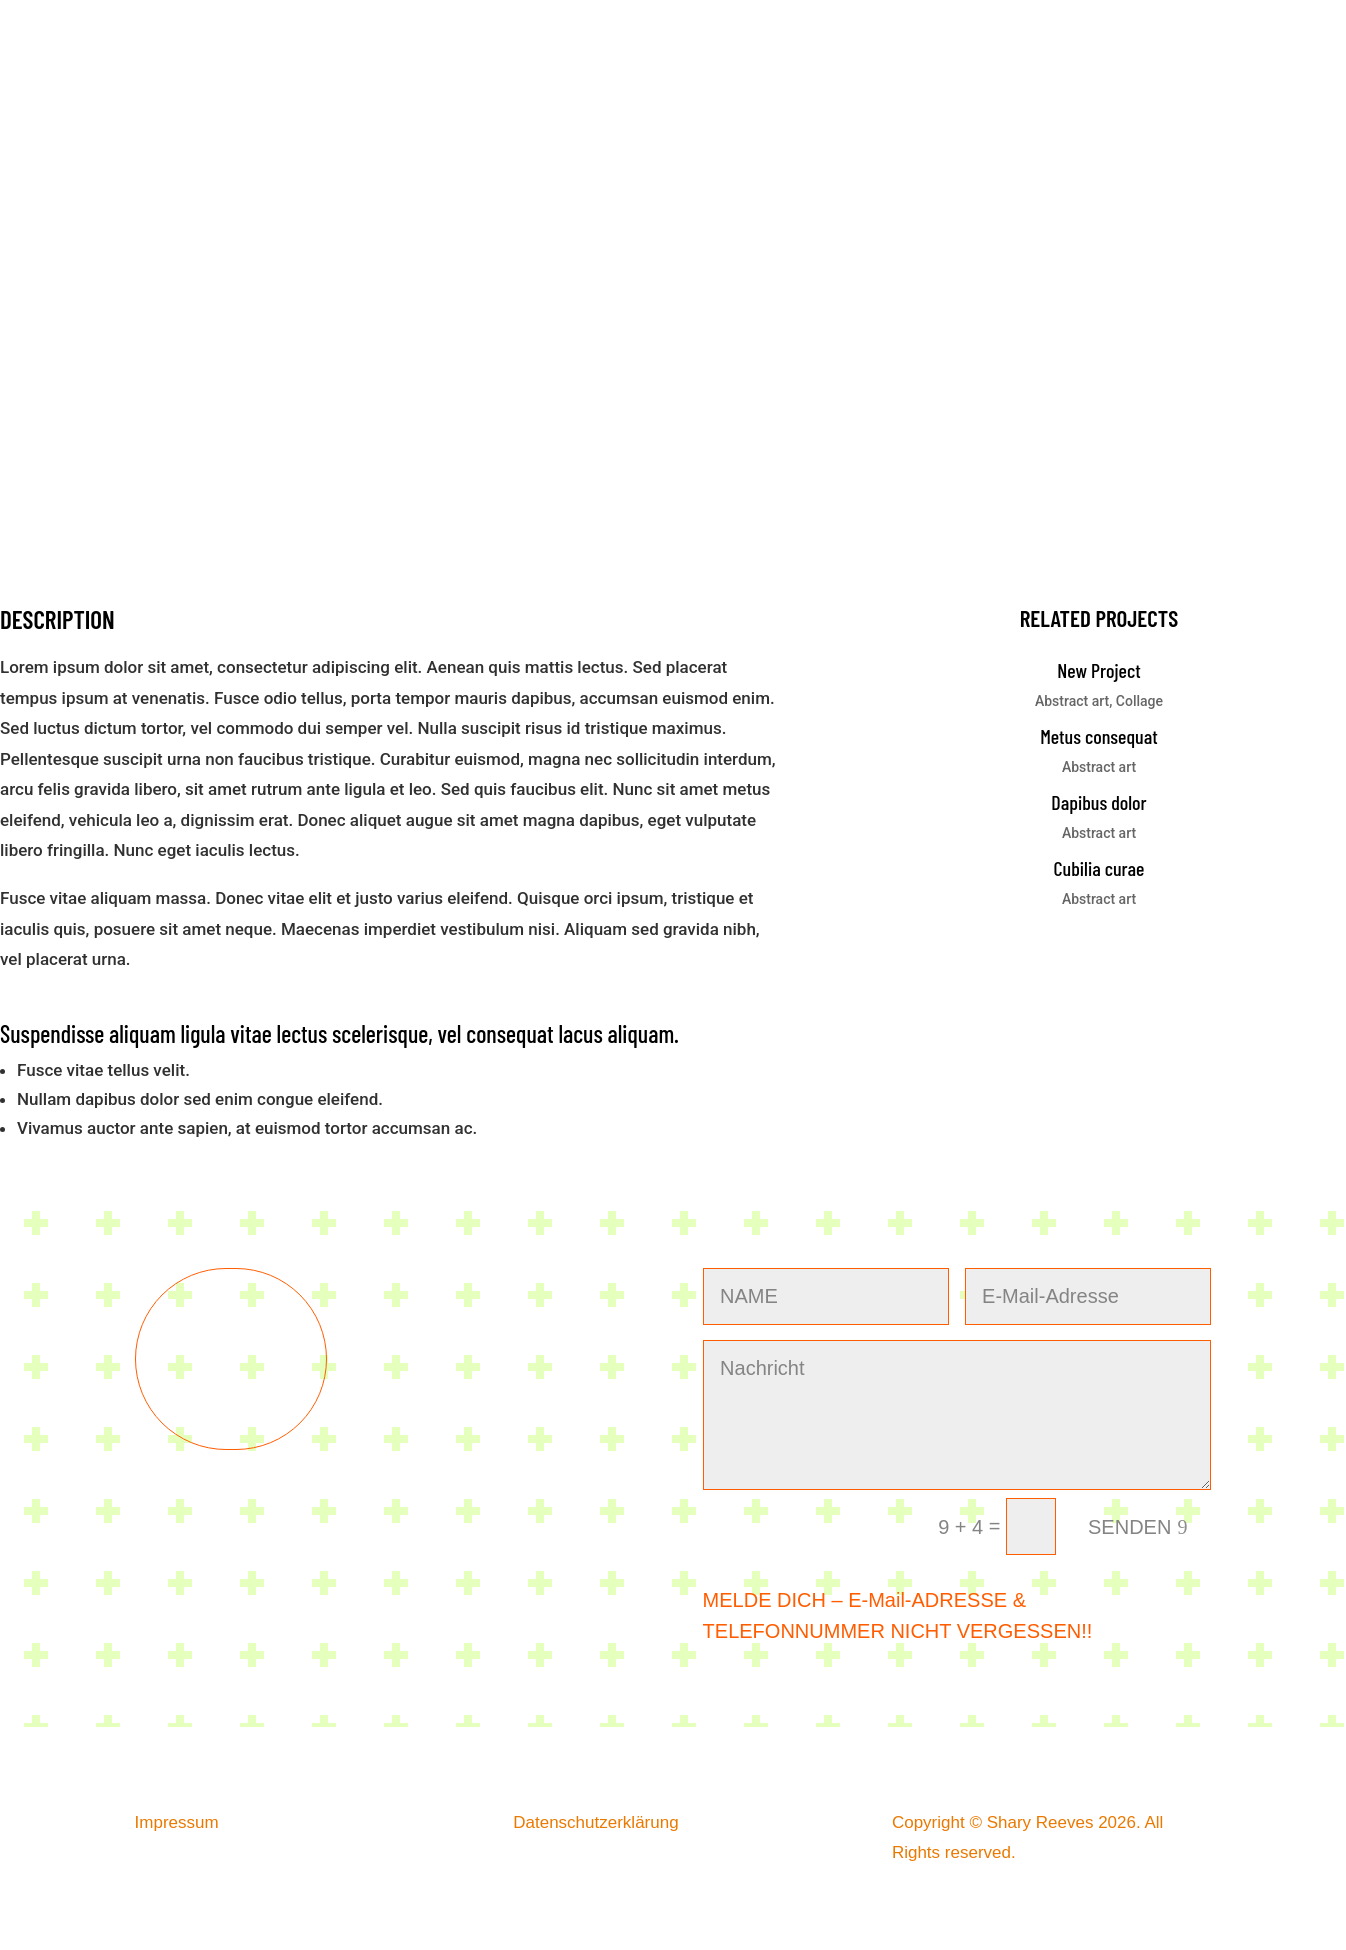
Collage (1139, 701)
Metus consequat (1099, 736)
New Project (1098, 670)
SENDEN (1129, 1527)
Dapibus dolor (1098, 802)
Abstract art (1072, 701)
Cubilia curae (1099, 868)
